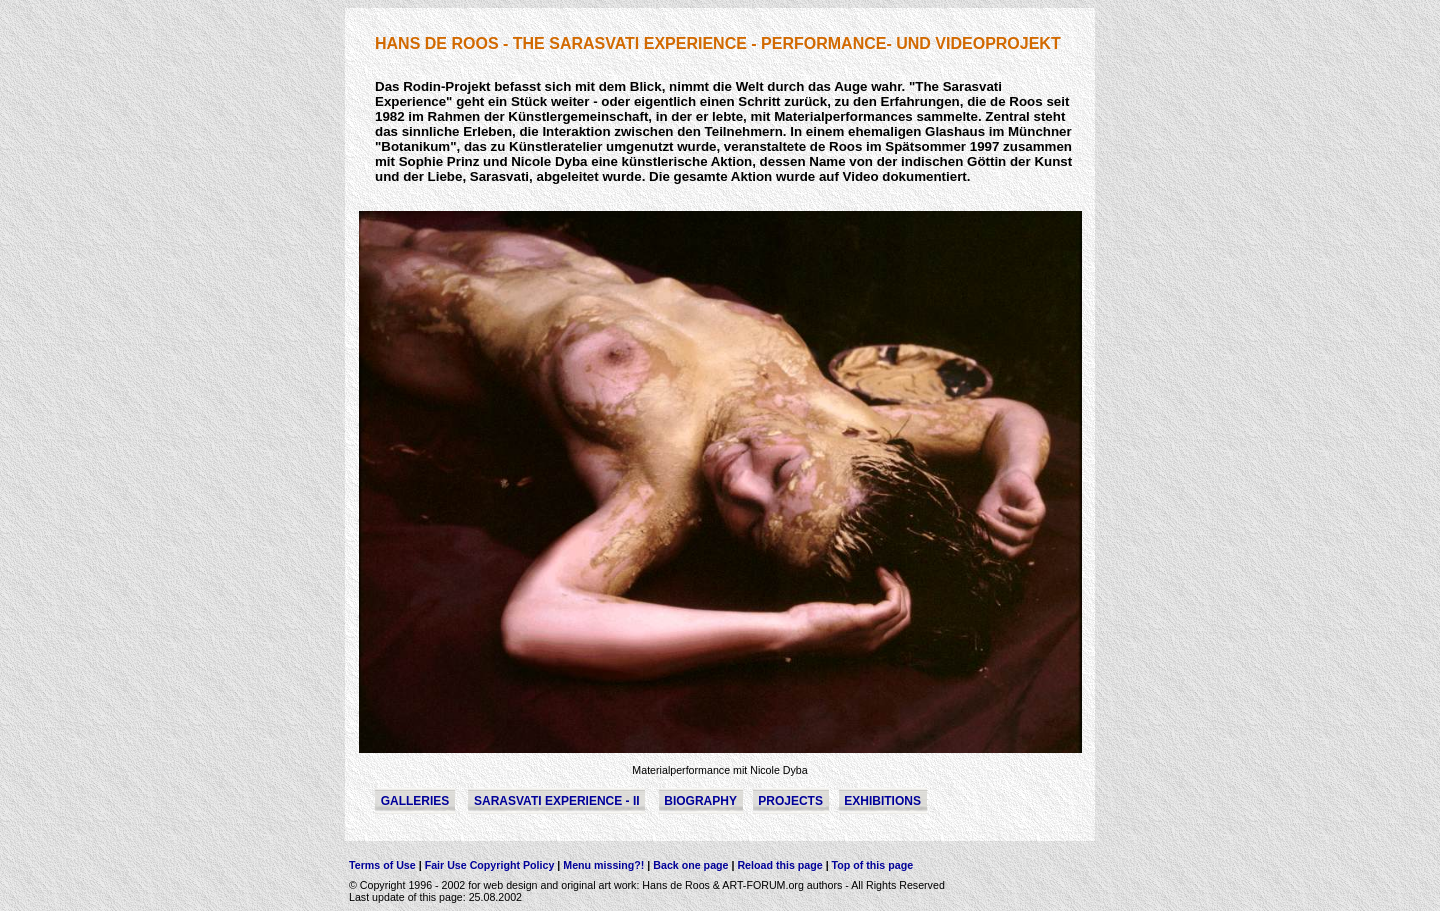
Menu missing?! (605, 865)
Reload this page (779, 865)
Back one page (690, 865)
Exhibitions (882, 801)
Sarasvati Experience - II (557, 801)
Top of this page (871, 865)
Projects (790, 801)
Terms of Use (382, 865)
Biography (700, 801)
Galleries (415, 801)
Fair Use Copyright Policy (491, 865)
